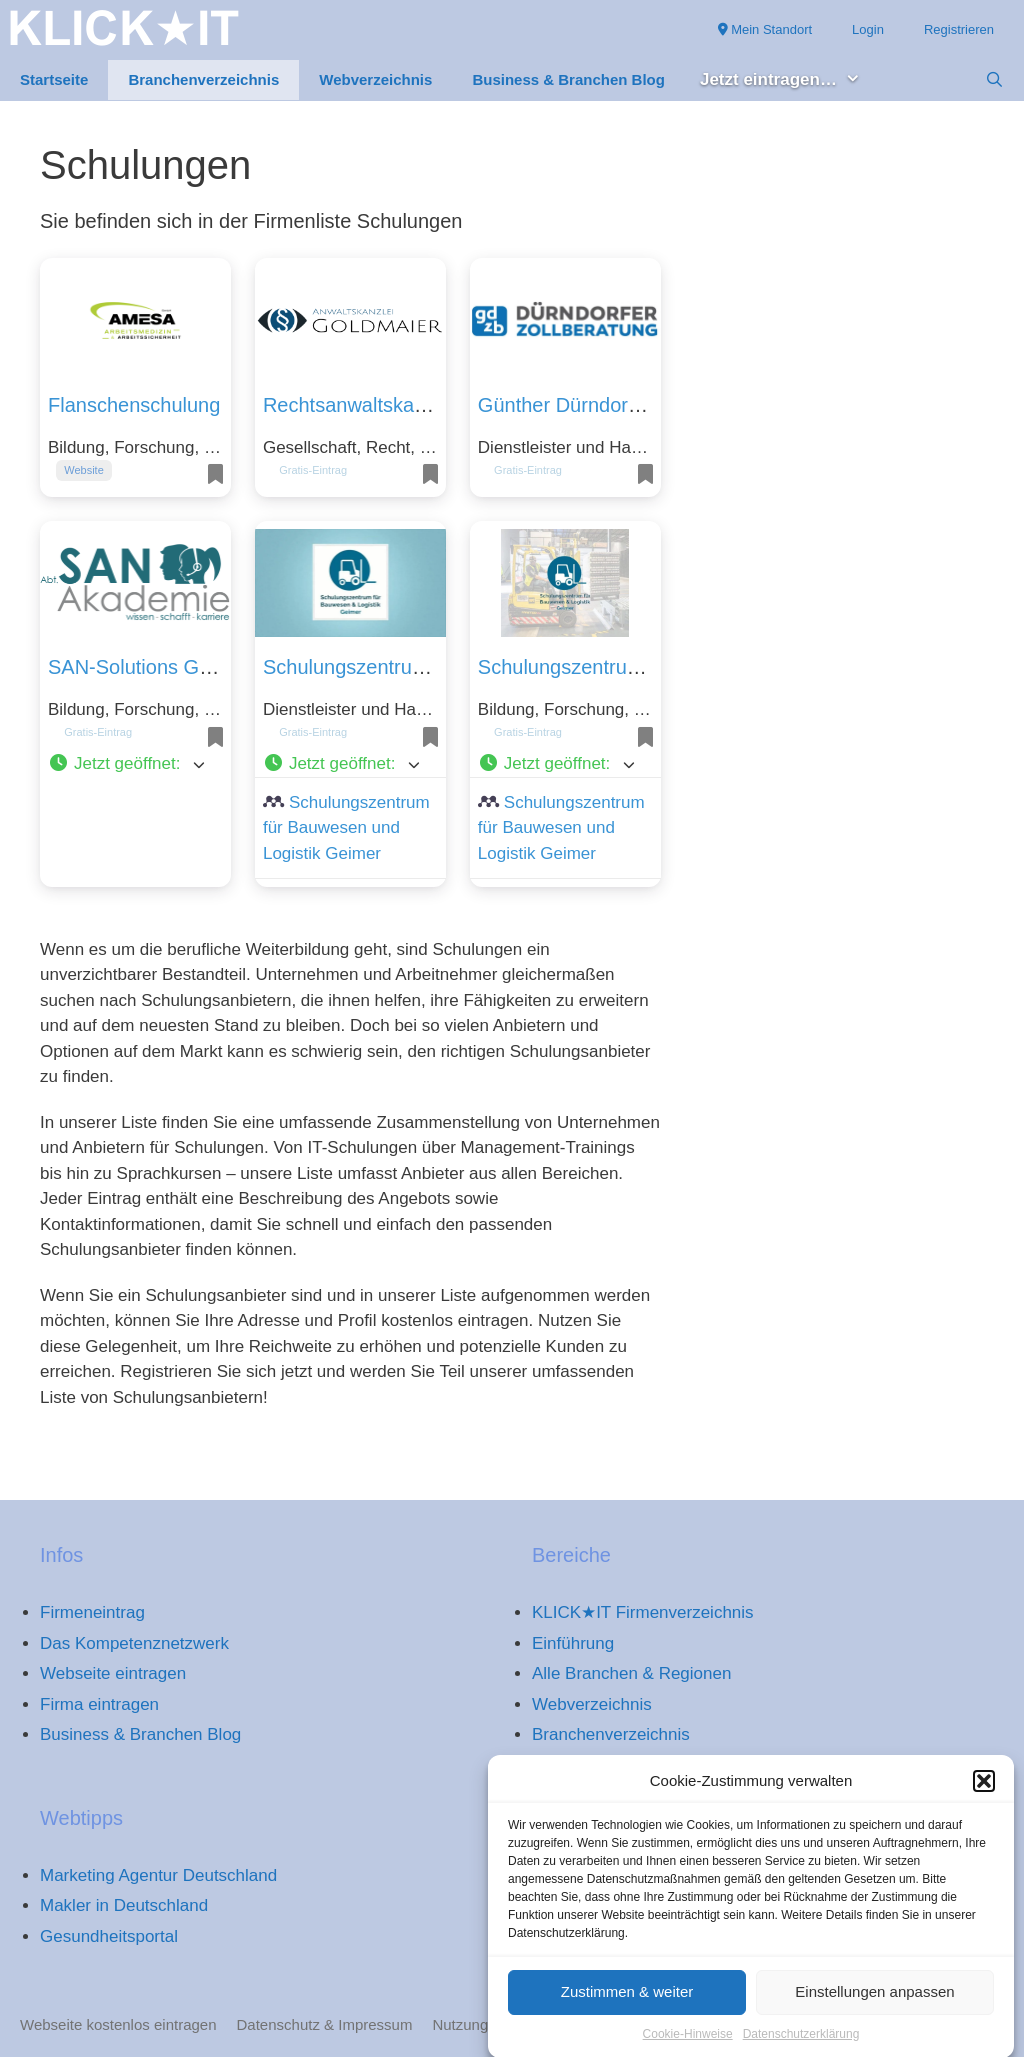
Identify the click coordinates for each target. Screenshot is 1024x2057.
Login (868, 29)
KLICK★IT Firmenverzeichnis (643, 1612)
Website (84, 470)
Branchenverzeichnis (203, 79)
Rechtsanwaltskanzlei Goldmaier (408, 405)
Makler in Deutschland (124, 1905)
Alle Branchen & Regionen (631, 1673)
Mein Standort (765, 29)
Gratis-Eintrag (313, 470)
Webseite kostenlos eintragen (118, 2024)
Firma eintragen (99, 1704)
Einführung (573, 1643)
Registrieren (959, 29)
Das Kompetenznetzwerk (134, 1643)
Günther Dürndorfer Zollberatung (623, 405)
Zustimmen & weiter (627, 2007)
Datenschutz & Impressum (325, 2024)
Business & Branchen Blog (568, 79)
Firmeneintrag (92, 1612)
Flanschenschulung (134, 405)
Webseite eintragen (113, 1673)
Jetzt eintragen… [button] (790, 80)
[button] (984, 1798)
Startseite (54, 79)
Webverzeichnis (375, 79)
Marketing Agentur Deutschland (158, 1875)
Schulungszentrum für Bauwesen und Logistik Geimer (346, 828)
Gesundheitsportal (109, 1936)
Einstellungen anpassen (874, 2007)
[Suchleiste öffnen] (994, 80)
